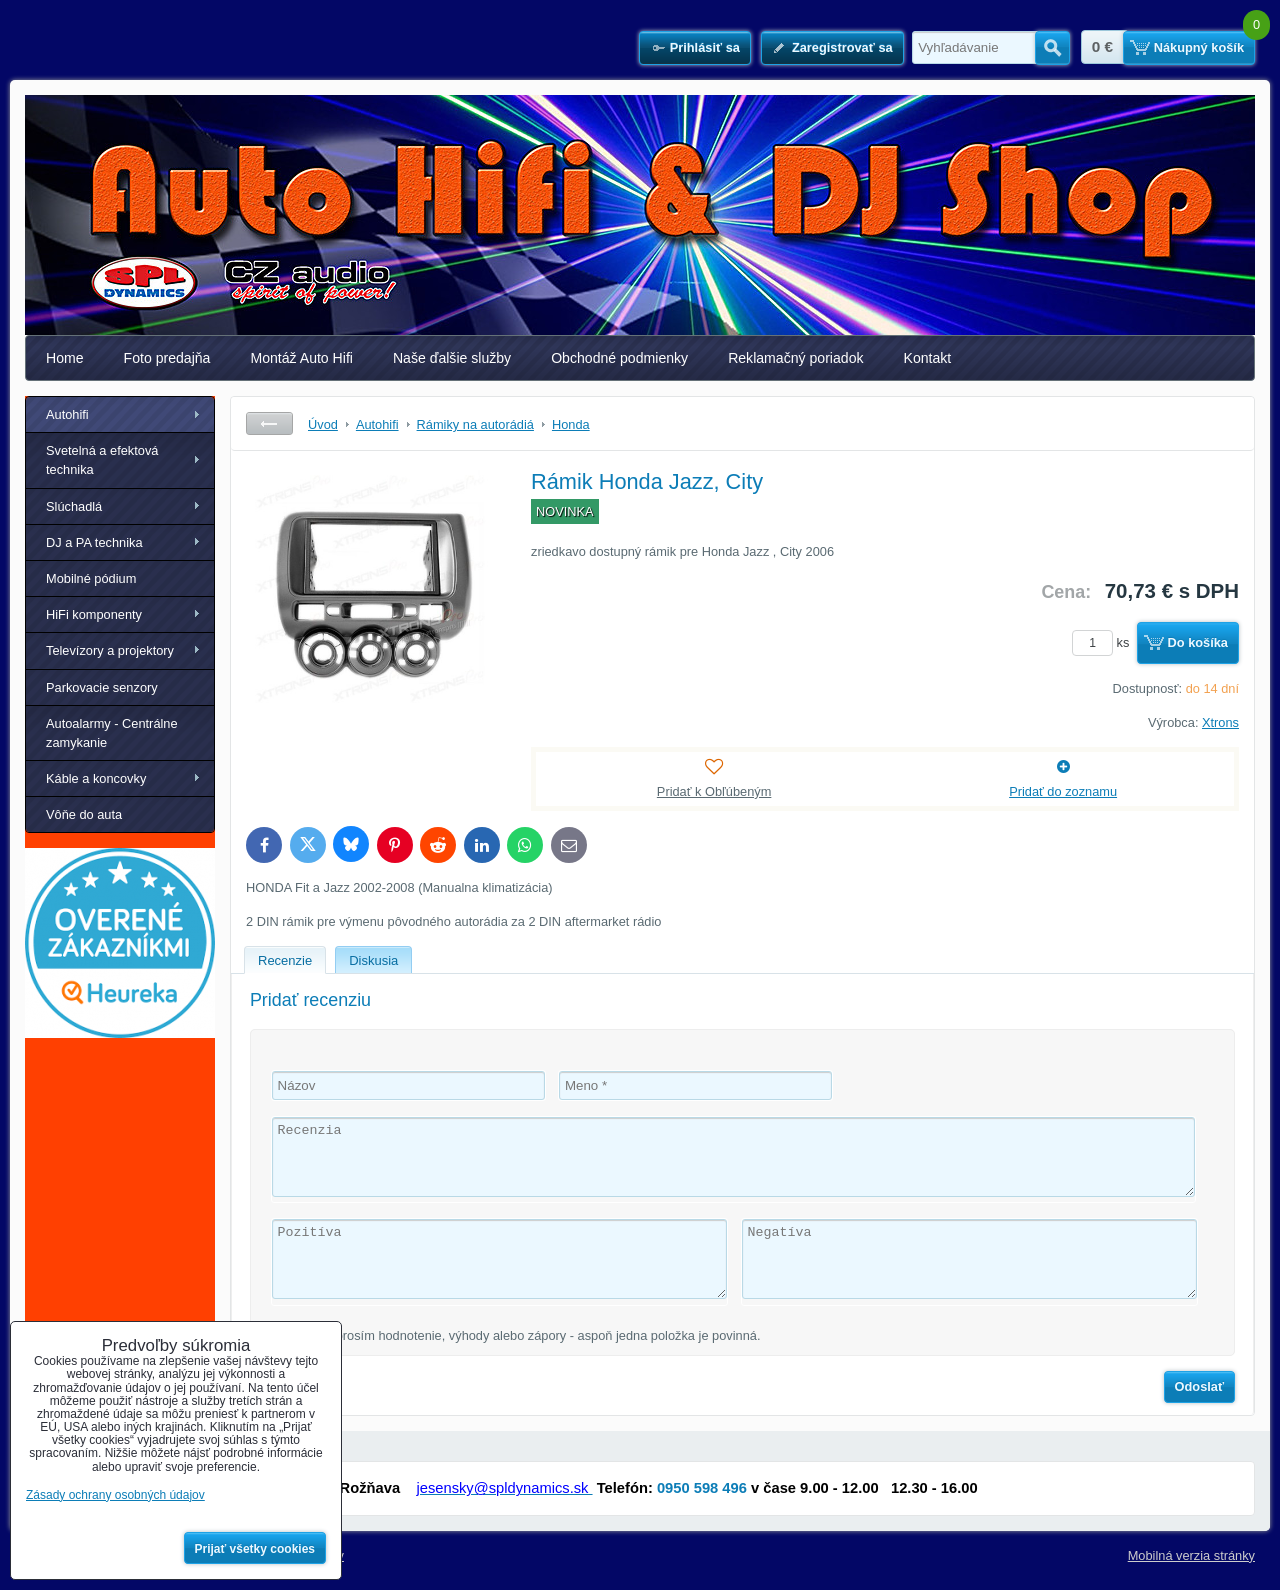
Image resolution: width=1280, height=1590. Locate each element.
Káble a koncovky (96, 778)
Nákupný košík (1199, 47)
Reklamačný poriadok (795, 358)
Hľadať (1052, 48)
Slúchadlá (74, 506)
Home (65, 358)
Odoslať (1200, 1386)
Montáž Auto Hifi (301, 358)
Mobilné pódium (91, 578)
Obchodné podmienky (619, 358)
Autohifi (67, 414)
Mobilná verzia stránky (1191, 1555)
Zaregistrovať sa (842, 47)
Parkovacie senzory (102, 687)
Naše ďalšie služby (452, 358)
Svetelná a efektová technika (102, 460)
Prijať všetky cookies (255, 1549)
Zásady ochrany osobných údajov (115, 1495)
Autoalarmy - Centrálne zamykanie (112, 733)
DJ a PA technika (94, 542)
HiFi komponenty (94, 614)
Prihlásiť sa (705, 47)
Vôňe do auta (84, 814)
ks (1104, 642)
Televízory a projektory (110, 650)
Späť (269, 423)
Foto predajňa (167, 358)
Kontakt (928, 358)
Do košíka (1198, 642)
